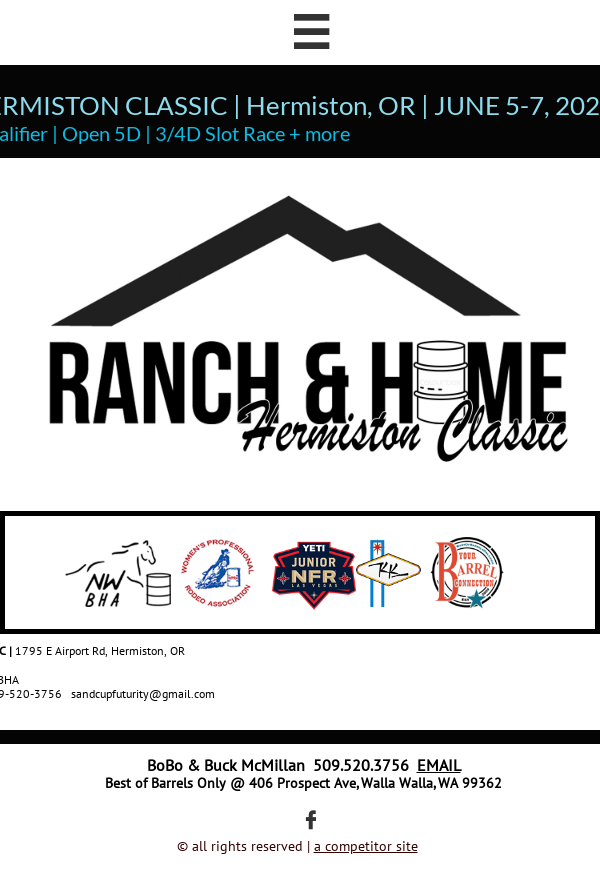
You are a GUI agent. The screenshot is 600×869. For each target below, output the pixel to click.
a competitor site (366, 846)
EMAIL (439, 765)
